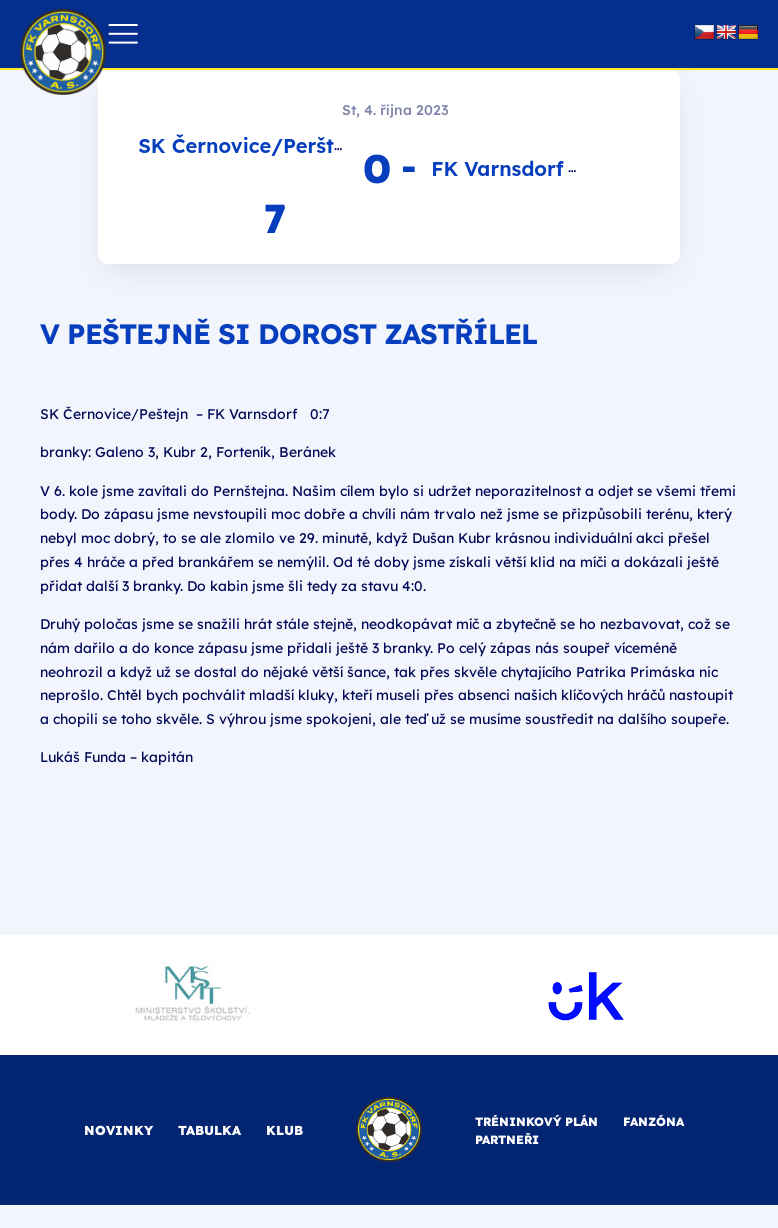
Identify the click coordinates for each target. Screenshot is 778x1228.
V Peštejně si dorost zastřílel (288, 333)
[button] (122, 34)
